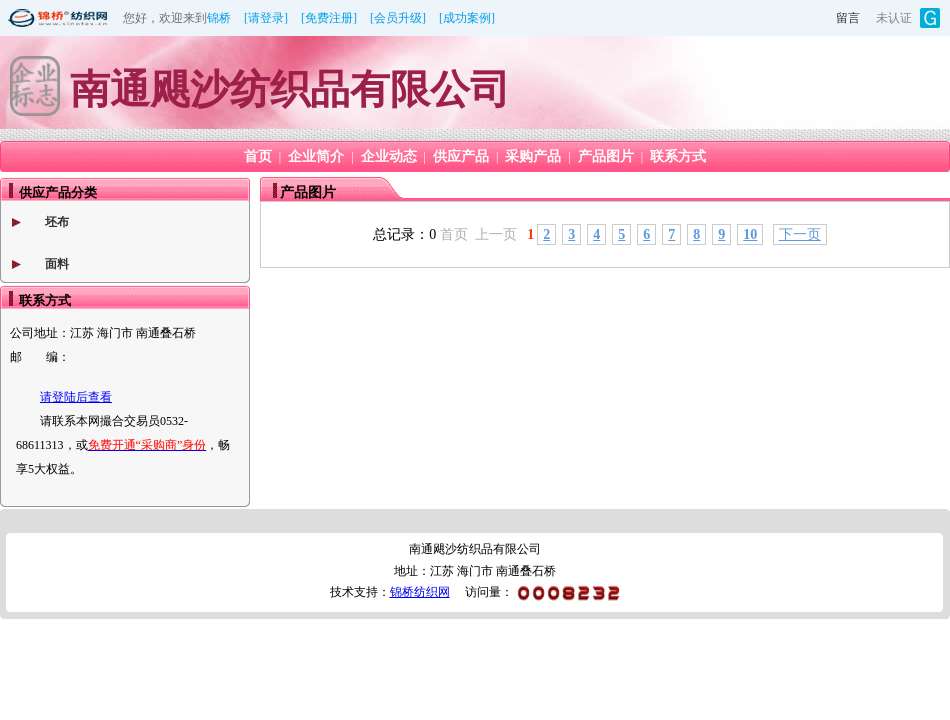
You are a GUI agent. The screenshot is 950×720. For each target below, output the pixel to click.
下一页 (800, 234)
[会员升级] (398, 18)
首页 (258, 156)
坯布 (57, 222)
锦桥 (219, 18)
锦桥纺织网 (420, 592)
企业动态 (389, 156)
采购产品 (533, 156)
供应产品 (461, 156)
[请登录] (266, 18)
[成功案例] (467, 18)
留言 (848, 18)
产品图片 (606, 156)
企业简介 (316, 156)
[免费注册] (329, 18)
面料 (57, 264)
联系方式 (678, 156)
